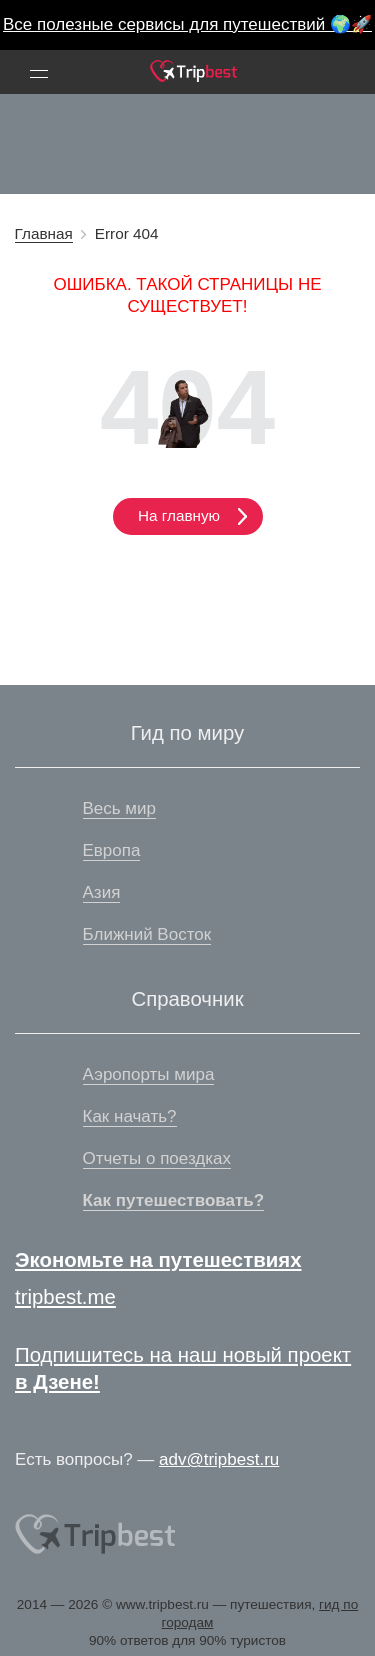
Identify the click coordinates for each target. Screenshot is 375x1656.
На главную (187, 515)
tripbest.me (65, 1297)
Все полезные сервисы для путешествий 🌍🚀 (187, 24)
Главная (44, 233)
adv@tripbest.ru (219, 1459)
